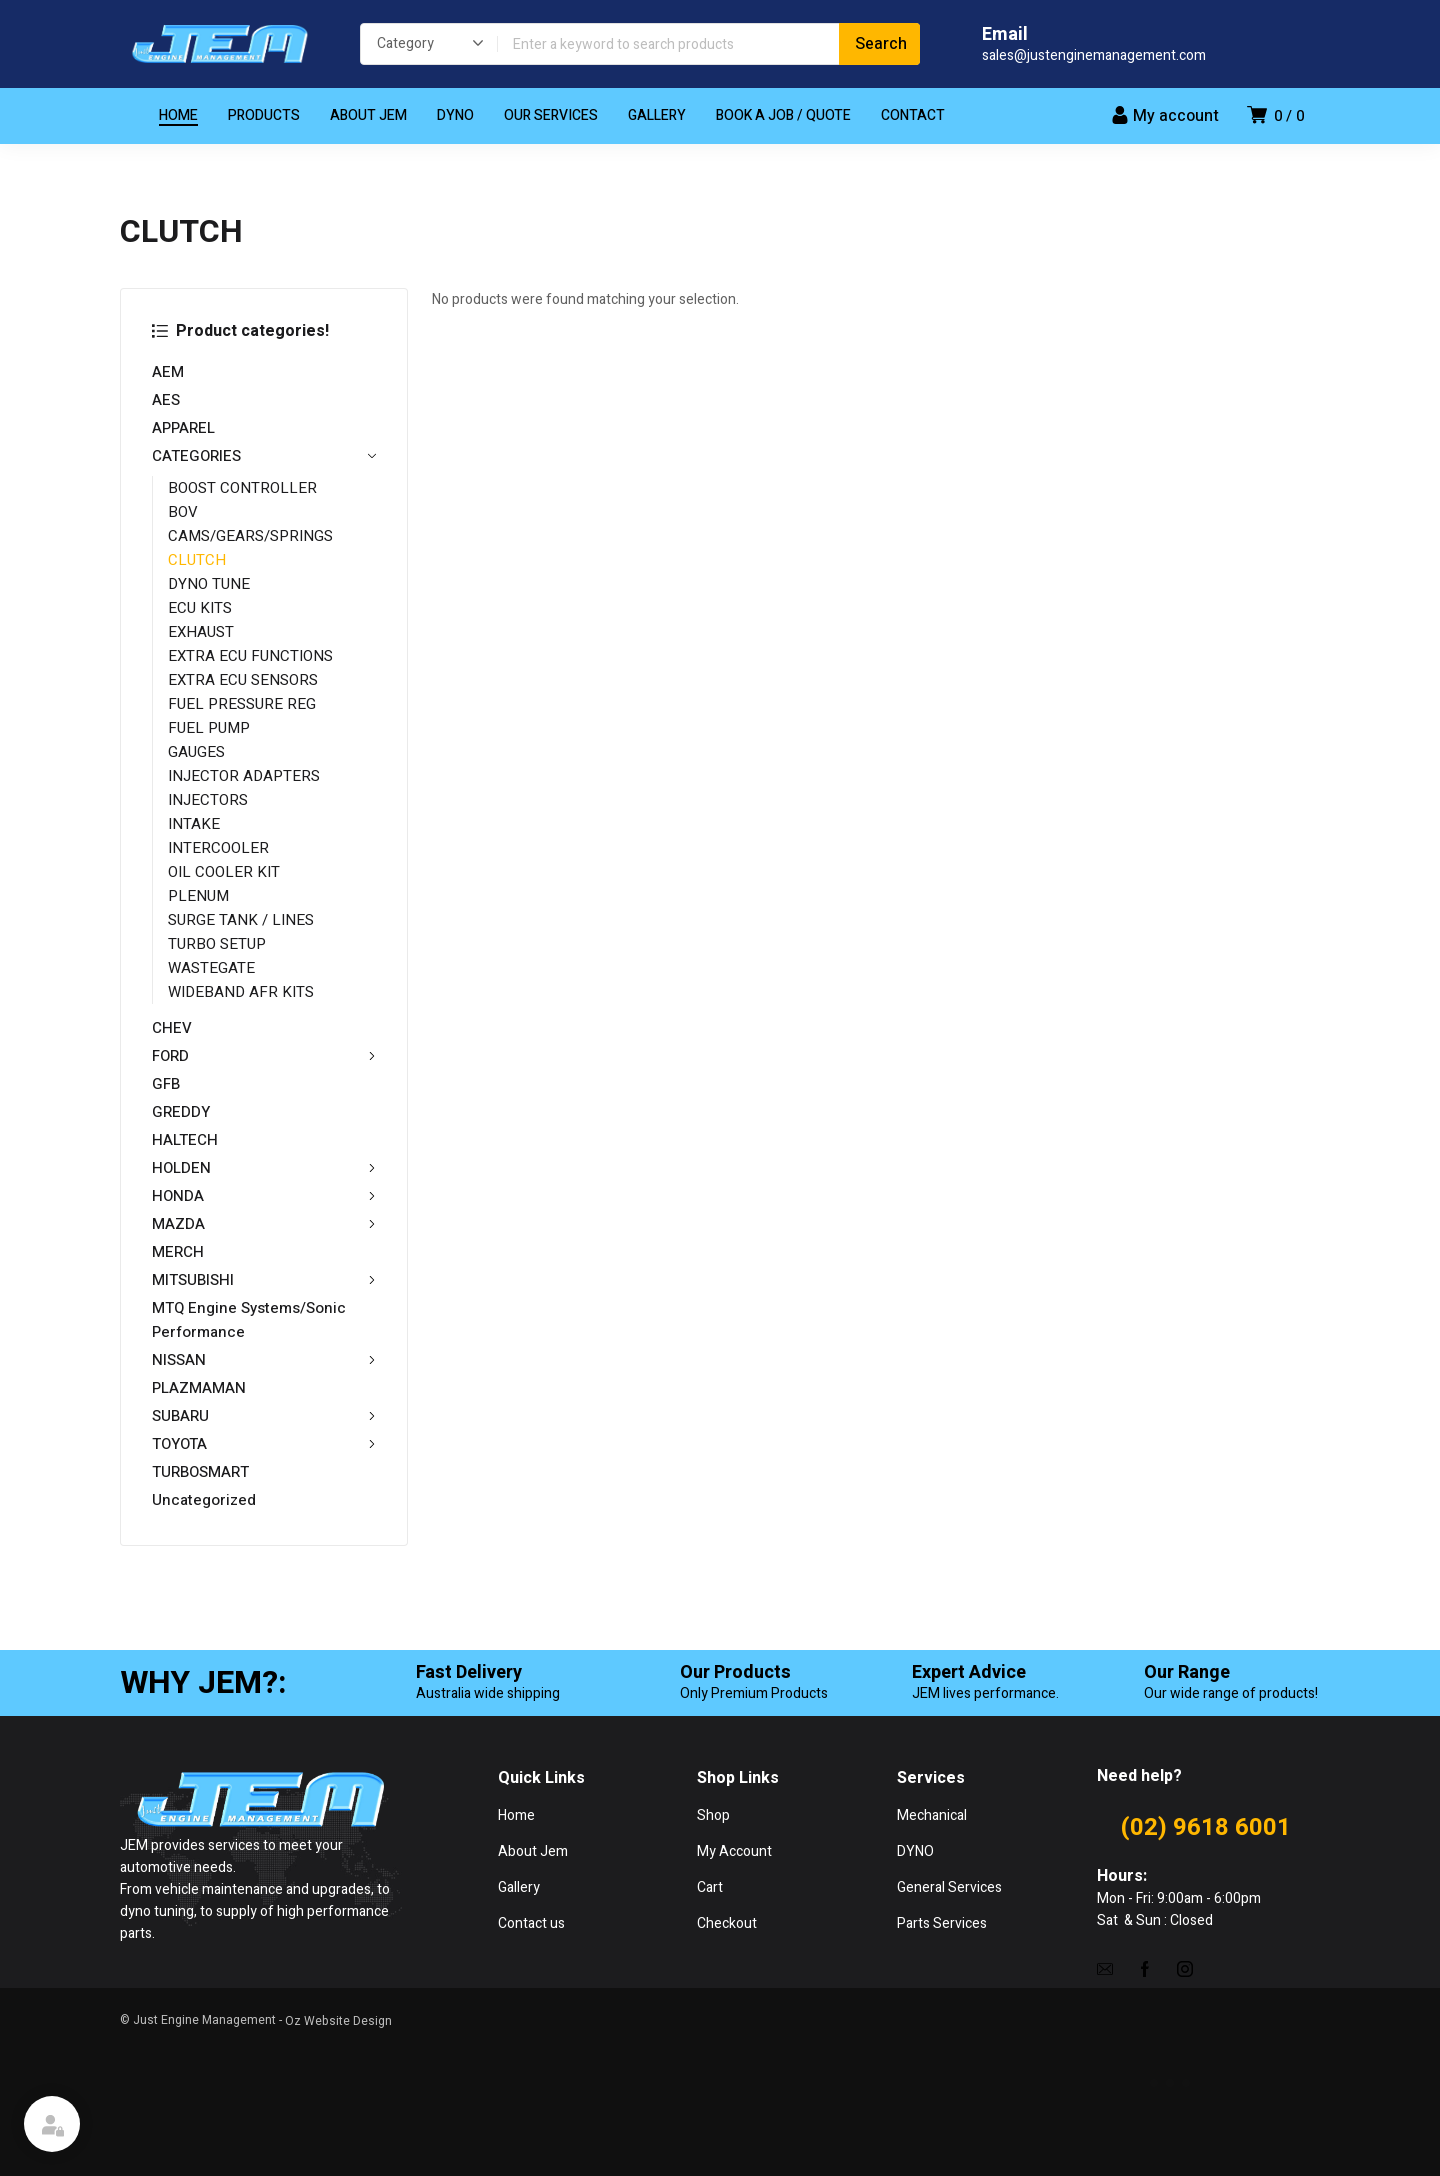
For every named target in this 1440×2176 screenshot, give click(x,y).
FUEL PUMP (209, 728)
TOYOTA (264, 1444)
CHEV (172, 1028)
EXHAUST (201, 632)
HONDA (264, 1196)
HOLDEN (264, 1168)
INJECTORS (208, 800)
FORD (264, 1056)
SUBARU (264, 1416)
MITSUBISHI (264, 1280)
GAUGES (196, 752)
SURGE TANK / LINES (241, 920)
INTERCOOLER (218, 848)
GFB (166, 1084)
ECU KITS (200, 608)
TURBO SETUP (217, 944)
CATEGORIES (264, 456)
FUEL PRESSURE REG (242, 704)
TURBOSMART (200, 1472)
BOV (183, 512)
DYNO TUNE (209, 584)
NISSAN (264, 1360)
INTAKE (194, 824)
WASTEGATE (211, 968)
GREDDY (181, 1112)
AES (166, 400)
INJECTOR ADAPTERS (244, 776)
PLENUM (198, 896)
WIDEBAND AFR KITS (241, 992)
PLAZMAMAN (199, 1388)
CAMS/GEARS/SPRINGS (250, 536)
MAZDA (264, 1224)
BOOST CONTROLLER (242, 488)
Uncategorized (204, 1500)
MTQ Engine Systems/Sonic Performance (249, 1320)
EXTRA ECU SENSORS (243, 680)
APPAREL (183, 428)
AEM (168, 372)
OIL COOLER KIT (224, 872)
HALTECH (185, 1140)
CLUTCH (197, 560)
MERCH (178, 1252)
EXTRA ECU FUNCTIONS (250, 656)
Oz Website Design (338, 2021)
